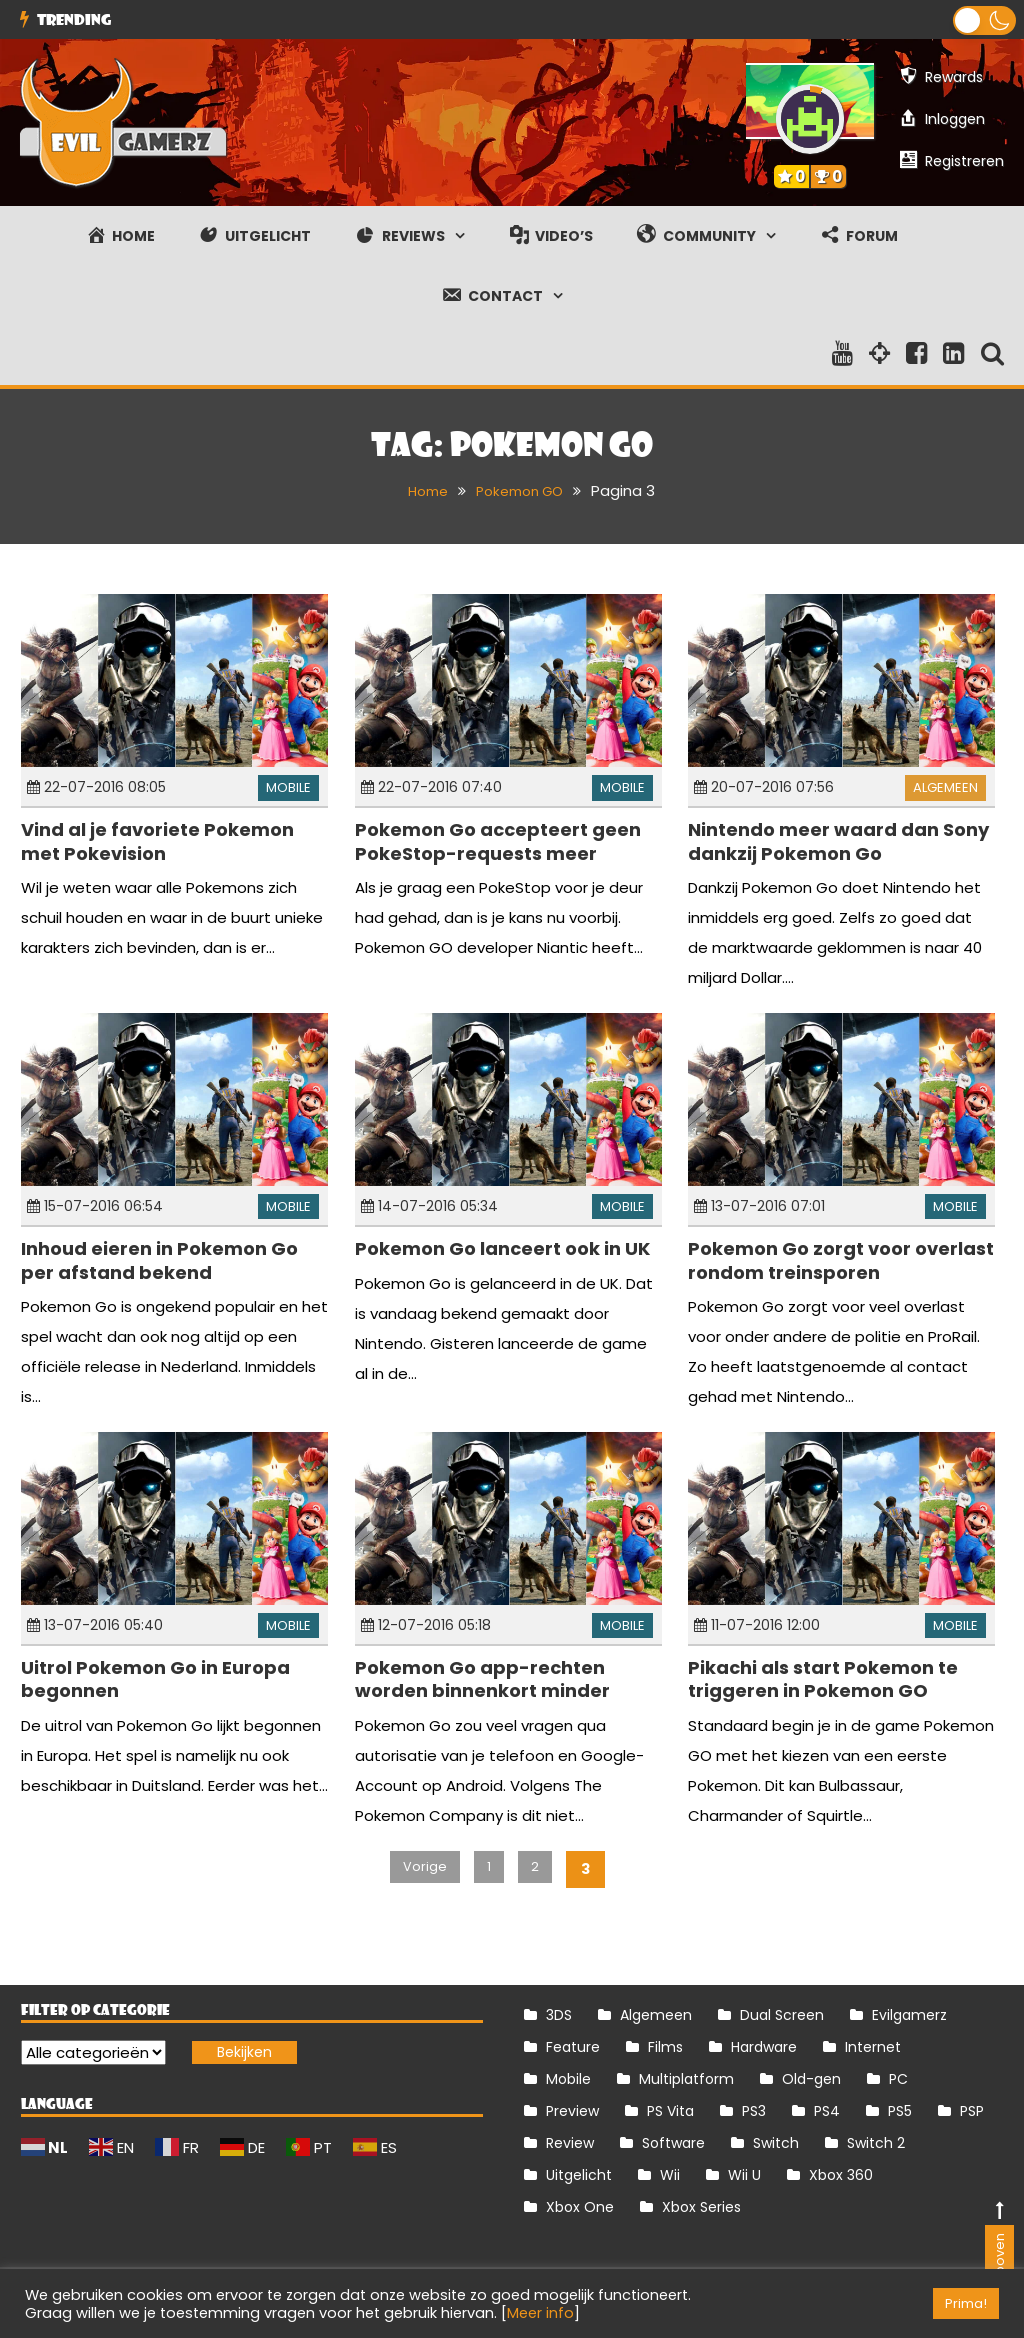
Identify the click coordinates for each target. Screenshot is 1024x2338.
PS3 (754, 2111)
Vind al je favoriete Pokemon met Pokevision (157, 841)
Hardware (764, 2047)
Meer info (540, 2313)
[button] (984, 20)
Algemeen (945, 787)
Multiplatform (686, 2079)
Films (665, 2047)
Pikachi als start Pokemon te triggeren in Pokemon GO (823, 1679)
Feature (573, 2047)
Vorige (421, 1869)
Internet (873, 2047)
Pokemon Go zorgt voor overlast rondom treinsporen (841, 1260)
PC (898, 2079)
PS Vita (670, 2111)
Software (673, 2143)
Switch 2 (876, 2143)
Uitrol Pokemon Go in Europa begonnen (155, 1679)
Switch (776, 2143)
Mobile (288, 787)
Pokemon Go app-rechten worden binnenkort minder (482, 1679)
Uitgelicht (579, 2175)
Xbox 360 (841, 2175)
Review (570, 2143)
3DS (559, 2015)
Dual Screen (782, 2015)
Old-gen (811, 2079)
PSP (972, 2111)
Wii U (744, 2175)
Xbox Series (701, 2207)
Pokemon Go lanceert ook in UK (502, 1248)
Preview (572, 2111)
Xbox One (580, 2207)
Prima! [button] (966, 2303)
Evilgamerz (909, 2015)
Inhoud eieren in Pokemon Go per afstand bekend (159, 1260)
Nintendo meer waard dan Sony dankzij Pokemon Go (838, 841)
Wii (670, 2175)
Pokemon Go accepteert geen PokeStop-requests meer (498, 841)
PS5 (900, 2111)
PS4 (827, 2111)
